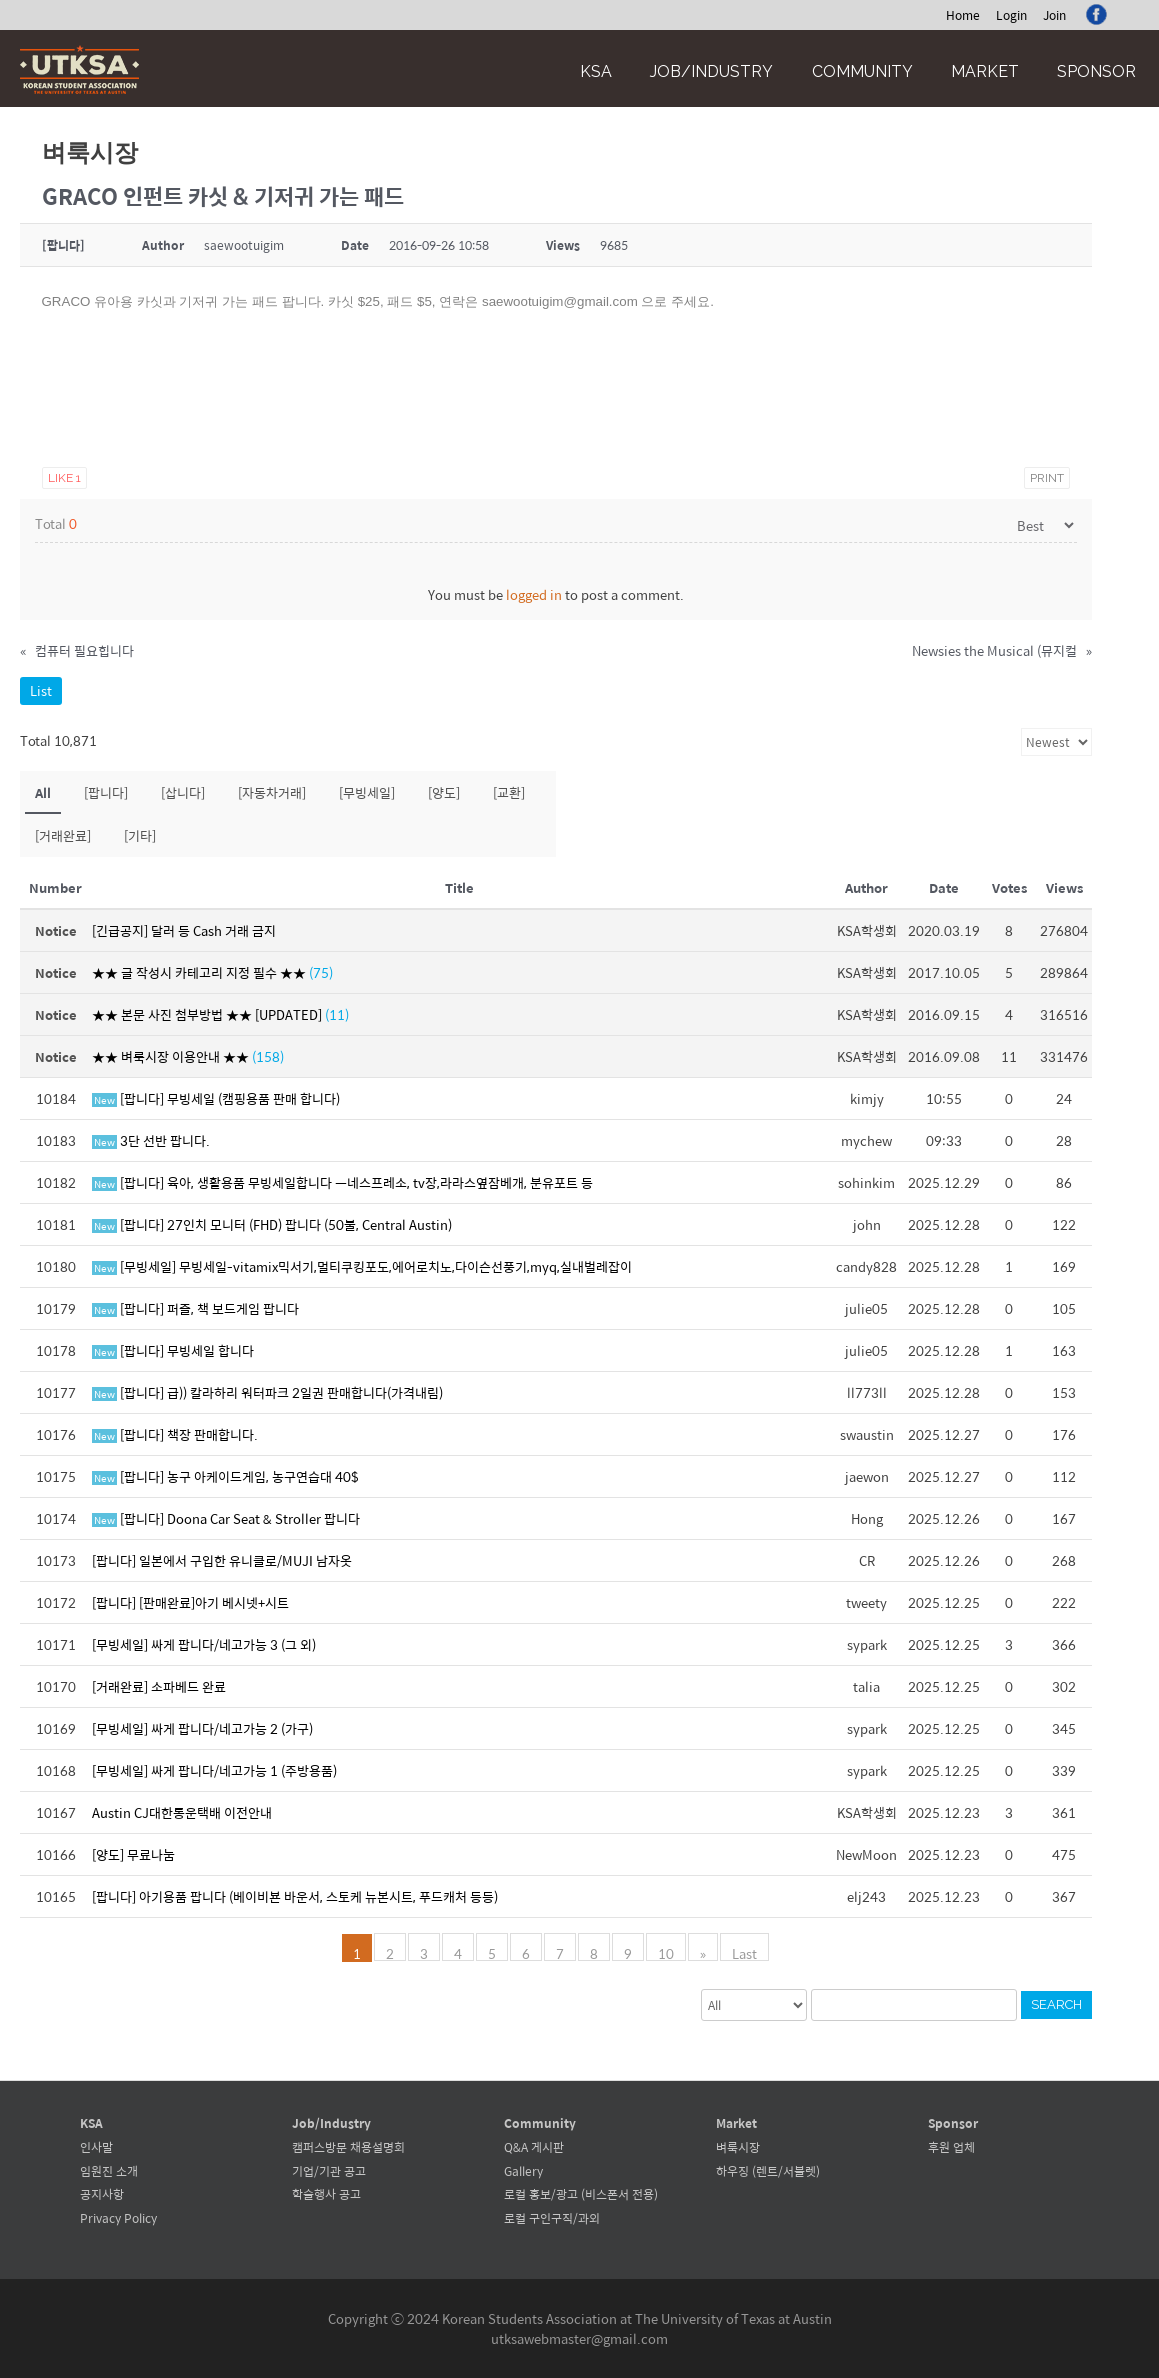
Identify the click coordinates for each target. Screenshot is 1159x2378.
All (43, 792)
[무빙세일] (367, 792)
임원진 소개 (109, 2171)
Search (1056, 2004)
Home (963, 15)
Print (1047, 478)
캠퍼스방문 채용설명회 (348, 2147)
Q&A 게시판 (534, 2147)
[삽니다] (183, 792)
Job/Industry (711, 71)
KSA (596, 71)
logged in (534, 594)
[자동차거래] (272, 792)
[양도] (444, 792)
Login (1011, 15)
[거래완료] (63, 835)
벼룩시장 (738, 2147)
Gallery (523, 2171)
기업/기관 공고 (329, 2171)
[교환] (509, 792)
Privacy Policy (118, 2218)
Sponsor (1096, 71)
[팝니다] (106, 792)
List (41, 690)
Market (985, 71)
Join (1054, 15)
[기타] (140, 835)
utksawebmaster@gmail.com (579, 2338)
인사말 (96, 2147)
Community (862, 71)
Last (744, 1952)
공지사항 (102, 2194)
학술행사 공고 (326, 2194)
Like (64, 478)
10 (666, 1952)
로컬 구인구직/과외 (552, 2218)
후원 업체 (951, 2147)
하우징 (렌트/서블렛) (768, 2171)
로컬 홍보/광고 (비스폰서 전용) (581, 2194)
